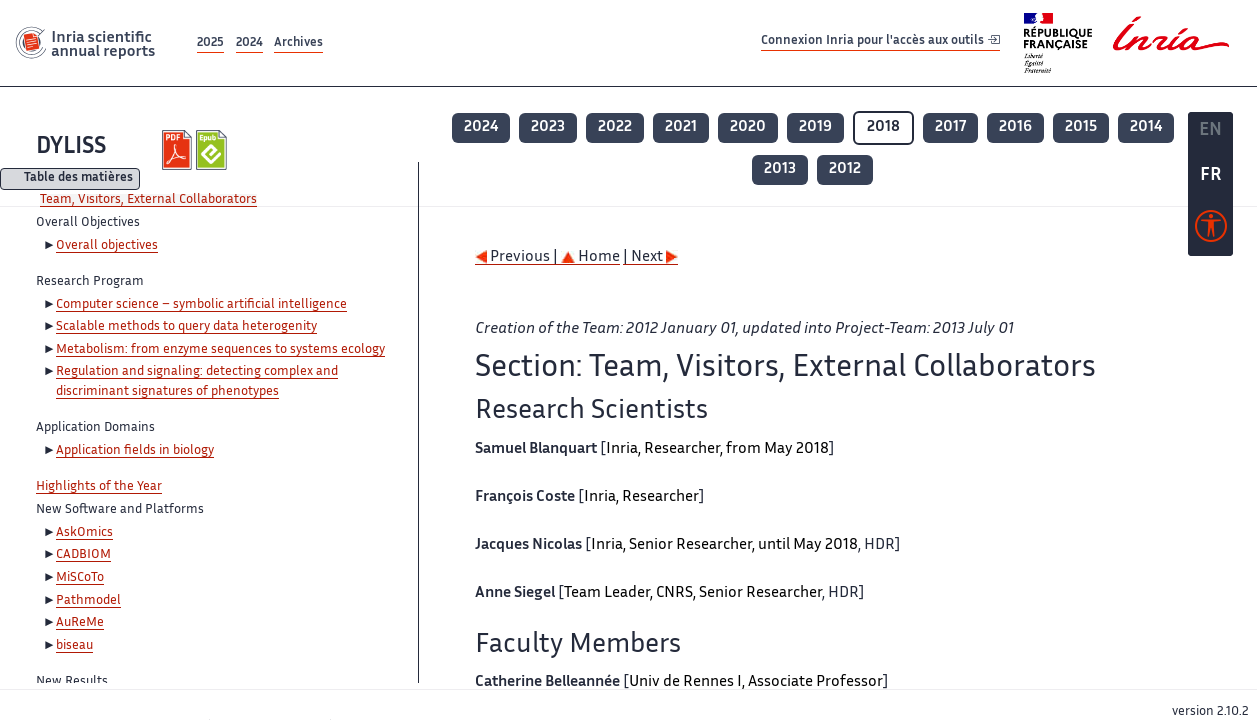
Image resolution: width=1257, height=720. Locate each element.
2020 (748, 127)
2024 (249, 43)
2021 (681, 127)
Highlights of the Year (99, 487)
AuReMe (80, 623)
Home (590, 257)
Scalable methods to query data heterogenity (186, 327)
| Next (650, 257)
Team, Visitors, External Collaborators (148, 200)
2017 (950, 127)
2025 (210, 43)
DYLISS (71, 147)
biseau (74, 646)
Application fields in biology (135, 451)
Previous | (518, 257)
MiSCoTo (80, 578)
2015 (1081, 127)
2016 (1015, 127)
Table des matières (78, 179)
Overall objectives (107, 246)
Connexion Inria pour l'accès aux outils (880, 42)
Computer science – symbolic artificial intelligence (201, 305)
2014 (1146, 127)
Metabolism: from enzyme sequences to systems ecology (220, 350)
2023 (548, 127)
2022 (615, 127)
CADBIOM (83, 555)
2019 (815, 127)
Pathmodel (88, 601)
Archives (298, 43)
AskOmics (84, 533)
